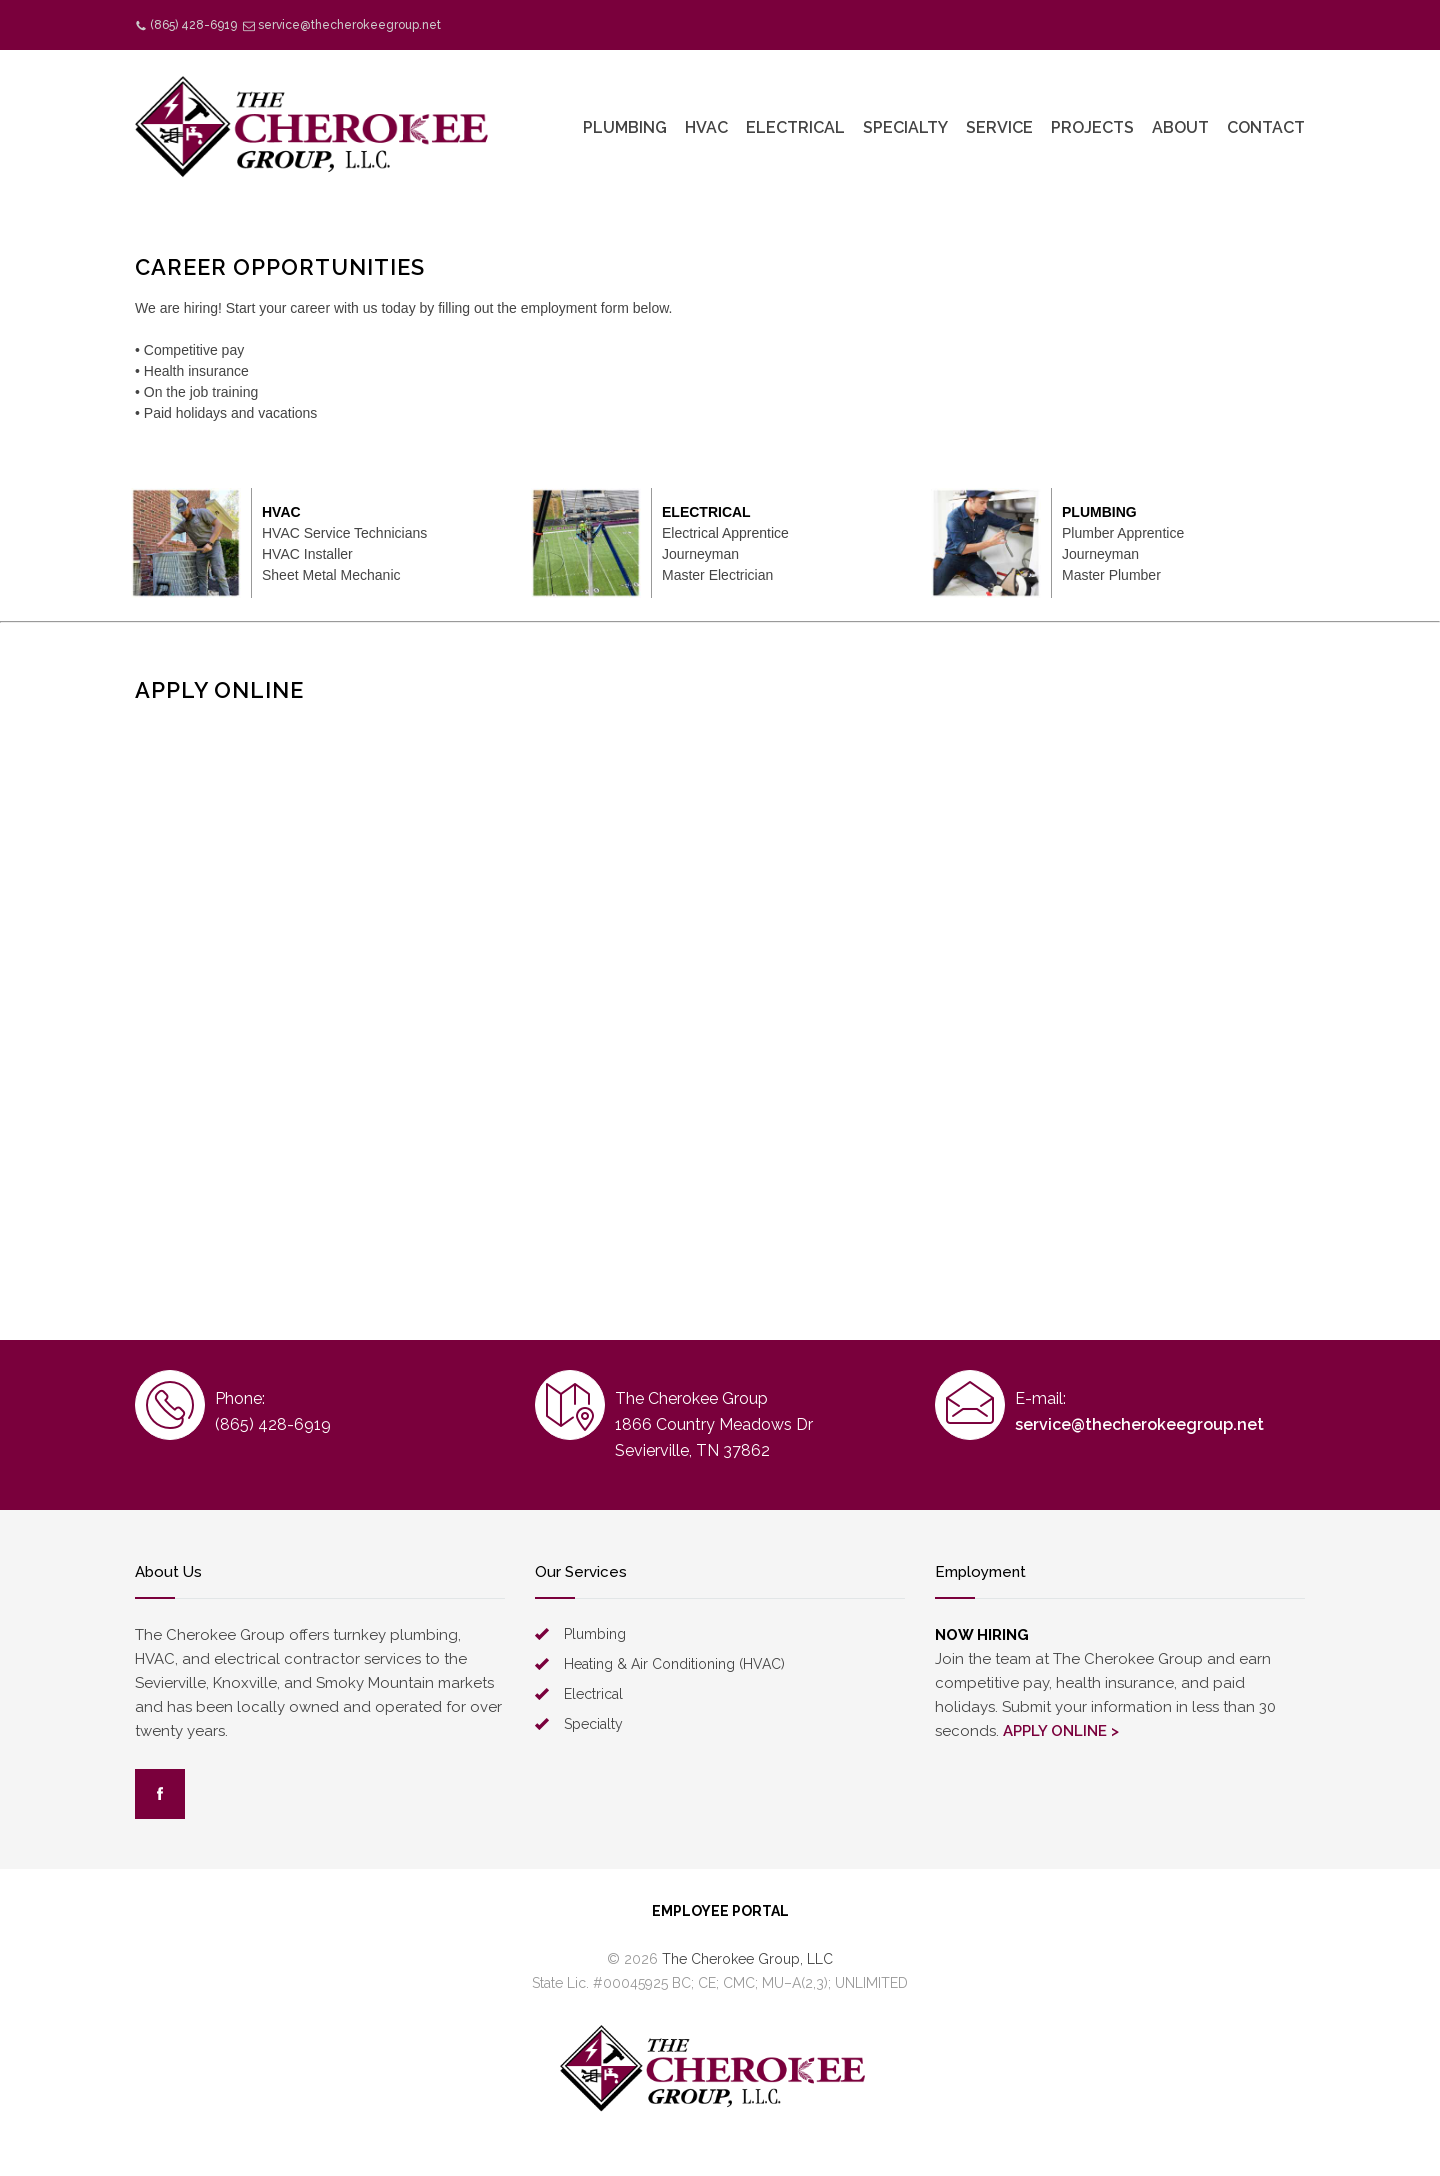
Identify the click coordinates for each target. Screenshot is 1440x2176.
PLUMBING (625, 127)
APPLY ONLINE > (1061, 1731)
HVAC (706, 127)
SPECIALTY (905, 127)
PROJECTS (1092, 127)
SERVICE (999, 127)
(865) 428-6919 (193, 25)
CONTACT (1266, 127)
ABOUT (1180, 127)
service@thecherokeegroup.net (349, 25)
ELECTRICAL (795, 127)
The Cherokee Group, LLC (747, 1959)
